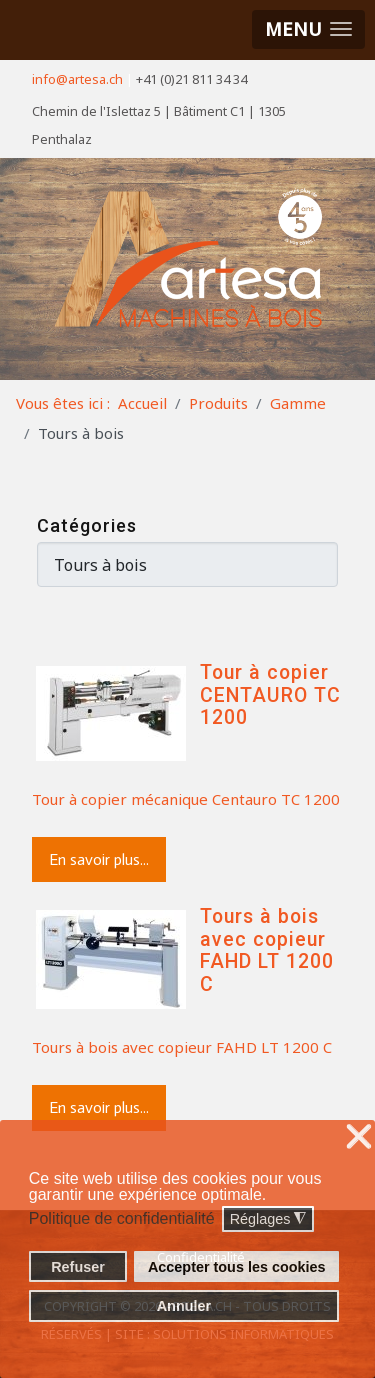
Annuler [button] (184, 1306)
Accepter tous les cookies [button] (237, 1267)
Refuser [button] (78, 1267)
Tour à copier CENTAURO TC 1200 (270, 695)
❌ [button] (359, 1137)
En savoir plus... (99, 859)
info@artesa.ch (77, 79)
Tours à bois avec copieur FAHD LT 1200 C (267, 950)
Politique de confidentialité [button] (122, 1218)
